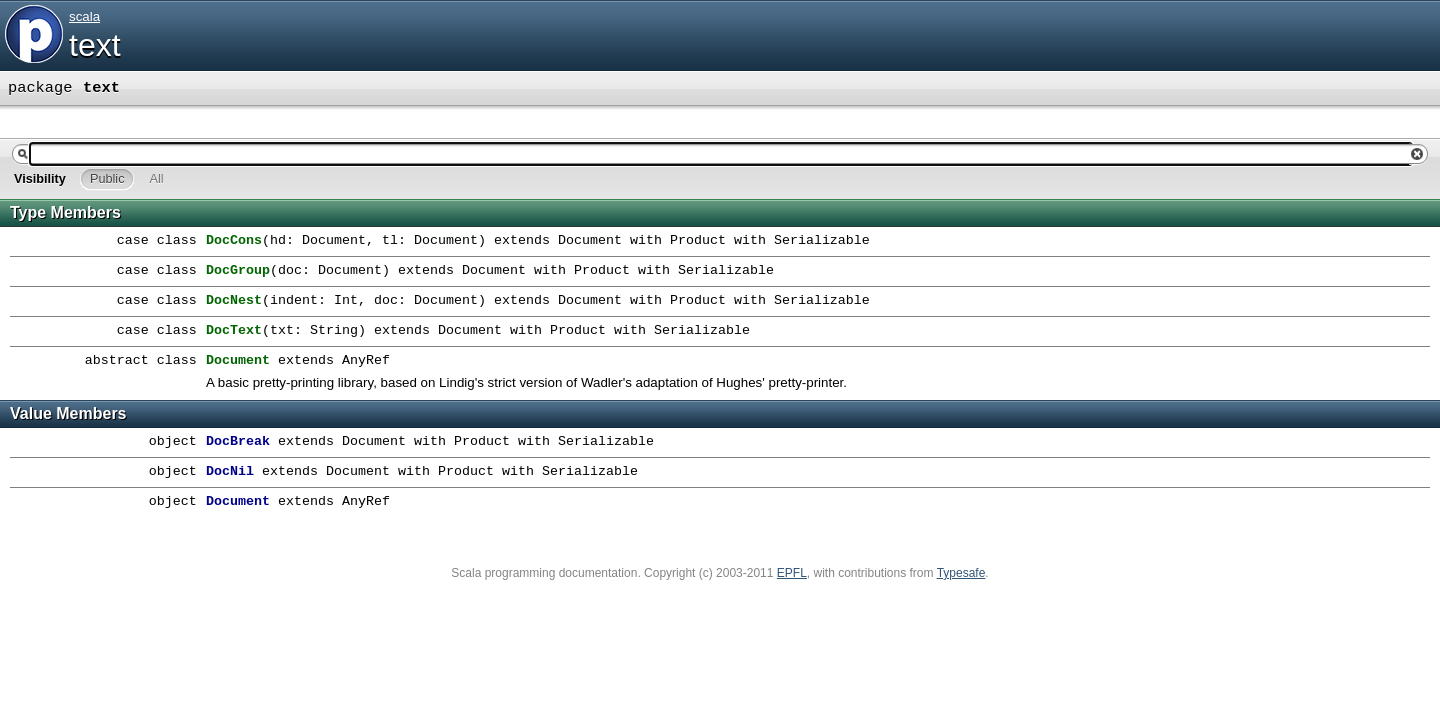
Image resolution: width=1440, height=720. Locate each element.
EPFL (792, 573)
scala (84, 16)
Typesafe (961, 573)
